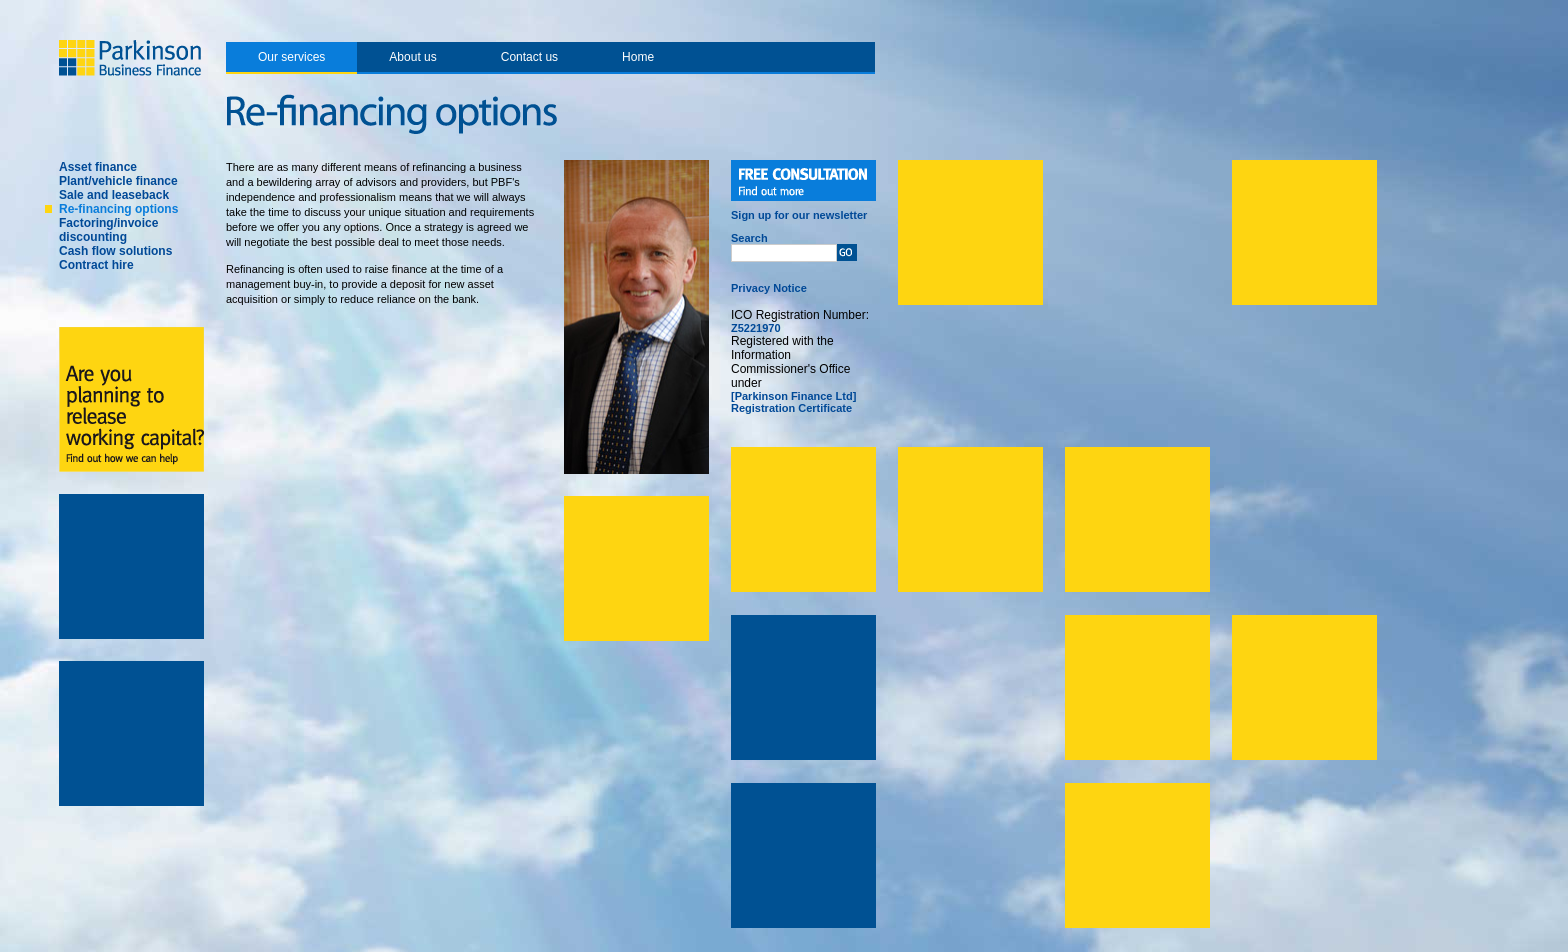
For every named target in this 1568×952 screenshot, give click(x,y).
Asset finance (98, 167)
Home (638, 57)
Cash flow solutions (115, 251)
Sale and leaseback (114, 195)
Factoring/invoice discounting (108, 230)
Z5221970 (756, 328)
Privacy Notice (769, 288)
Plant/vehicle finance (118, 181)
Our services (291, 57)
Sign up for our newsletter (799, 215)
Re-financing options (118, 209)
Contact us (529, 57)
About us (412, 57)
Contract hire (96, 265)
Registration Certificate (791, 408)
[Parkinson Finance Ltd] (793, 396)
